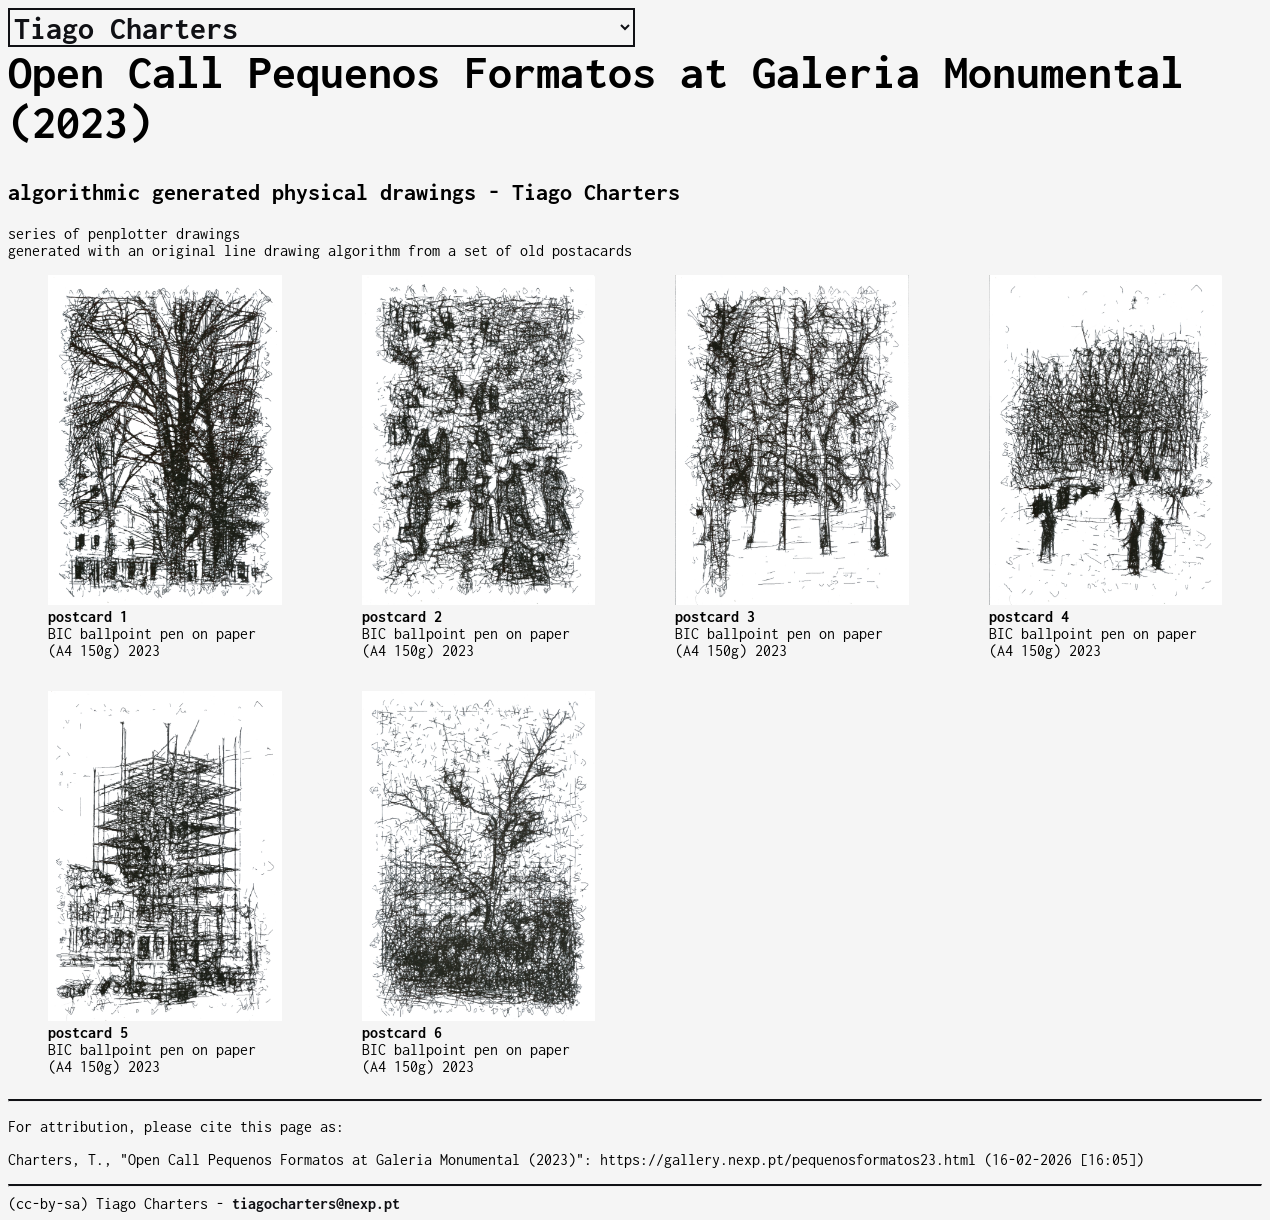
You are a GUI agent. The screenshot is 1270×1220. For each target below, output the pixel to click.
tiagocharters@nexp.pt (316, 1203)
